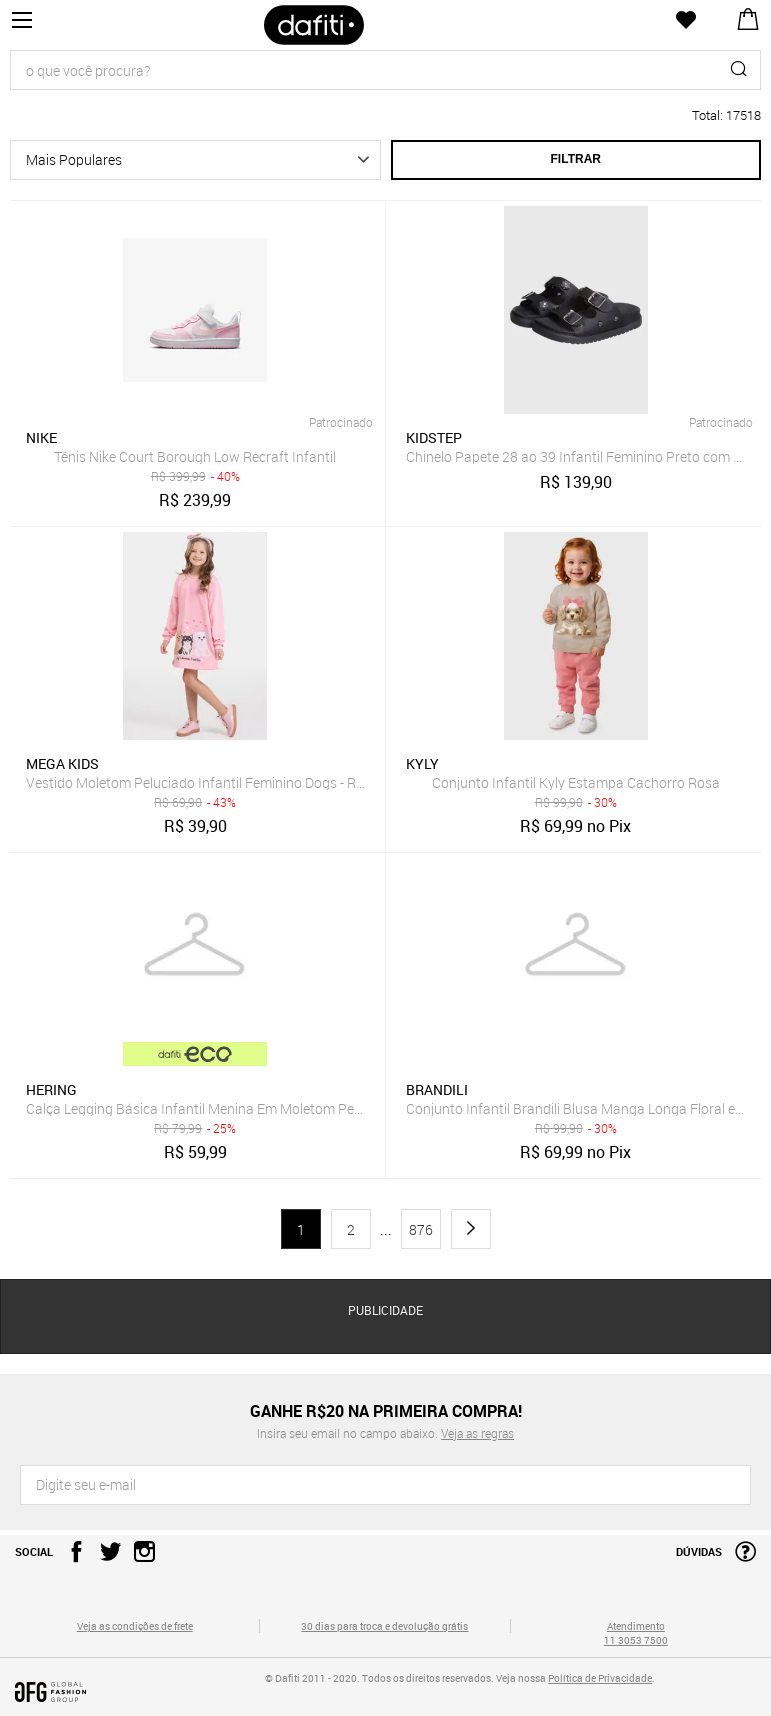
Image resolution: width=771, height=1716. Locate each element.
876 (421, 1229)
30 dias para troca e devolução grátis (384, 1626)
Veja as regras (477, 1433)
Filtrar (576, 159)
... (386, 1230)
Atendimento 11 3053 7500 (636, 1633)
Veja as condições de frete (135, 1626)
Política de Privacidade (600, 1678)
